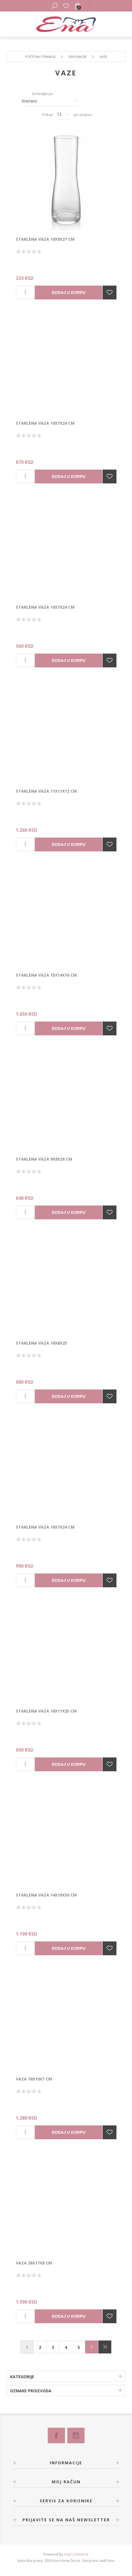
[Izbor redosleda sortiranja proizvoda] (50, 101)
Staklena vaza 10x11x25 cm (46, 1711)
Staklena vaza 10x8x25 (41, 1343)
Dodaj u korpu (68, 292)
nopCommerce (76, 2554)
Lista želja (66, 6)
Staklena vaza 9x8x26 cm (44, 1159)
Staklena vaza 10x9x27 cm (45, 239)
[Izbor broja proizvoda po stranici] (63, 114)
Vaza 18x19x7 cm (34, 2079)
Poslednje (104, 2346)
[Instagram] (76, 2435)
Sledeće (91, 2346)
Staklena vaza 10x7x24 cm (45, 423)
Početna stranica (40, 56)
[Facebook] (56, 2435)
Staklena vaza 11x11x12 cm (46, 791)
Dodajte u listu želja (109, 292)
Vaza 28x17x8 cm (34, 2263)
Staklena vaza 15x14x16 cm (46, 975)
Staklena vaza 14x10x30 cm (46, 1895)
